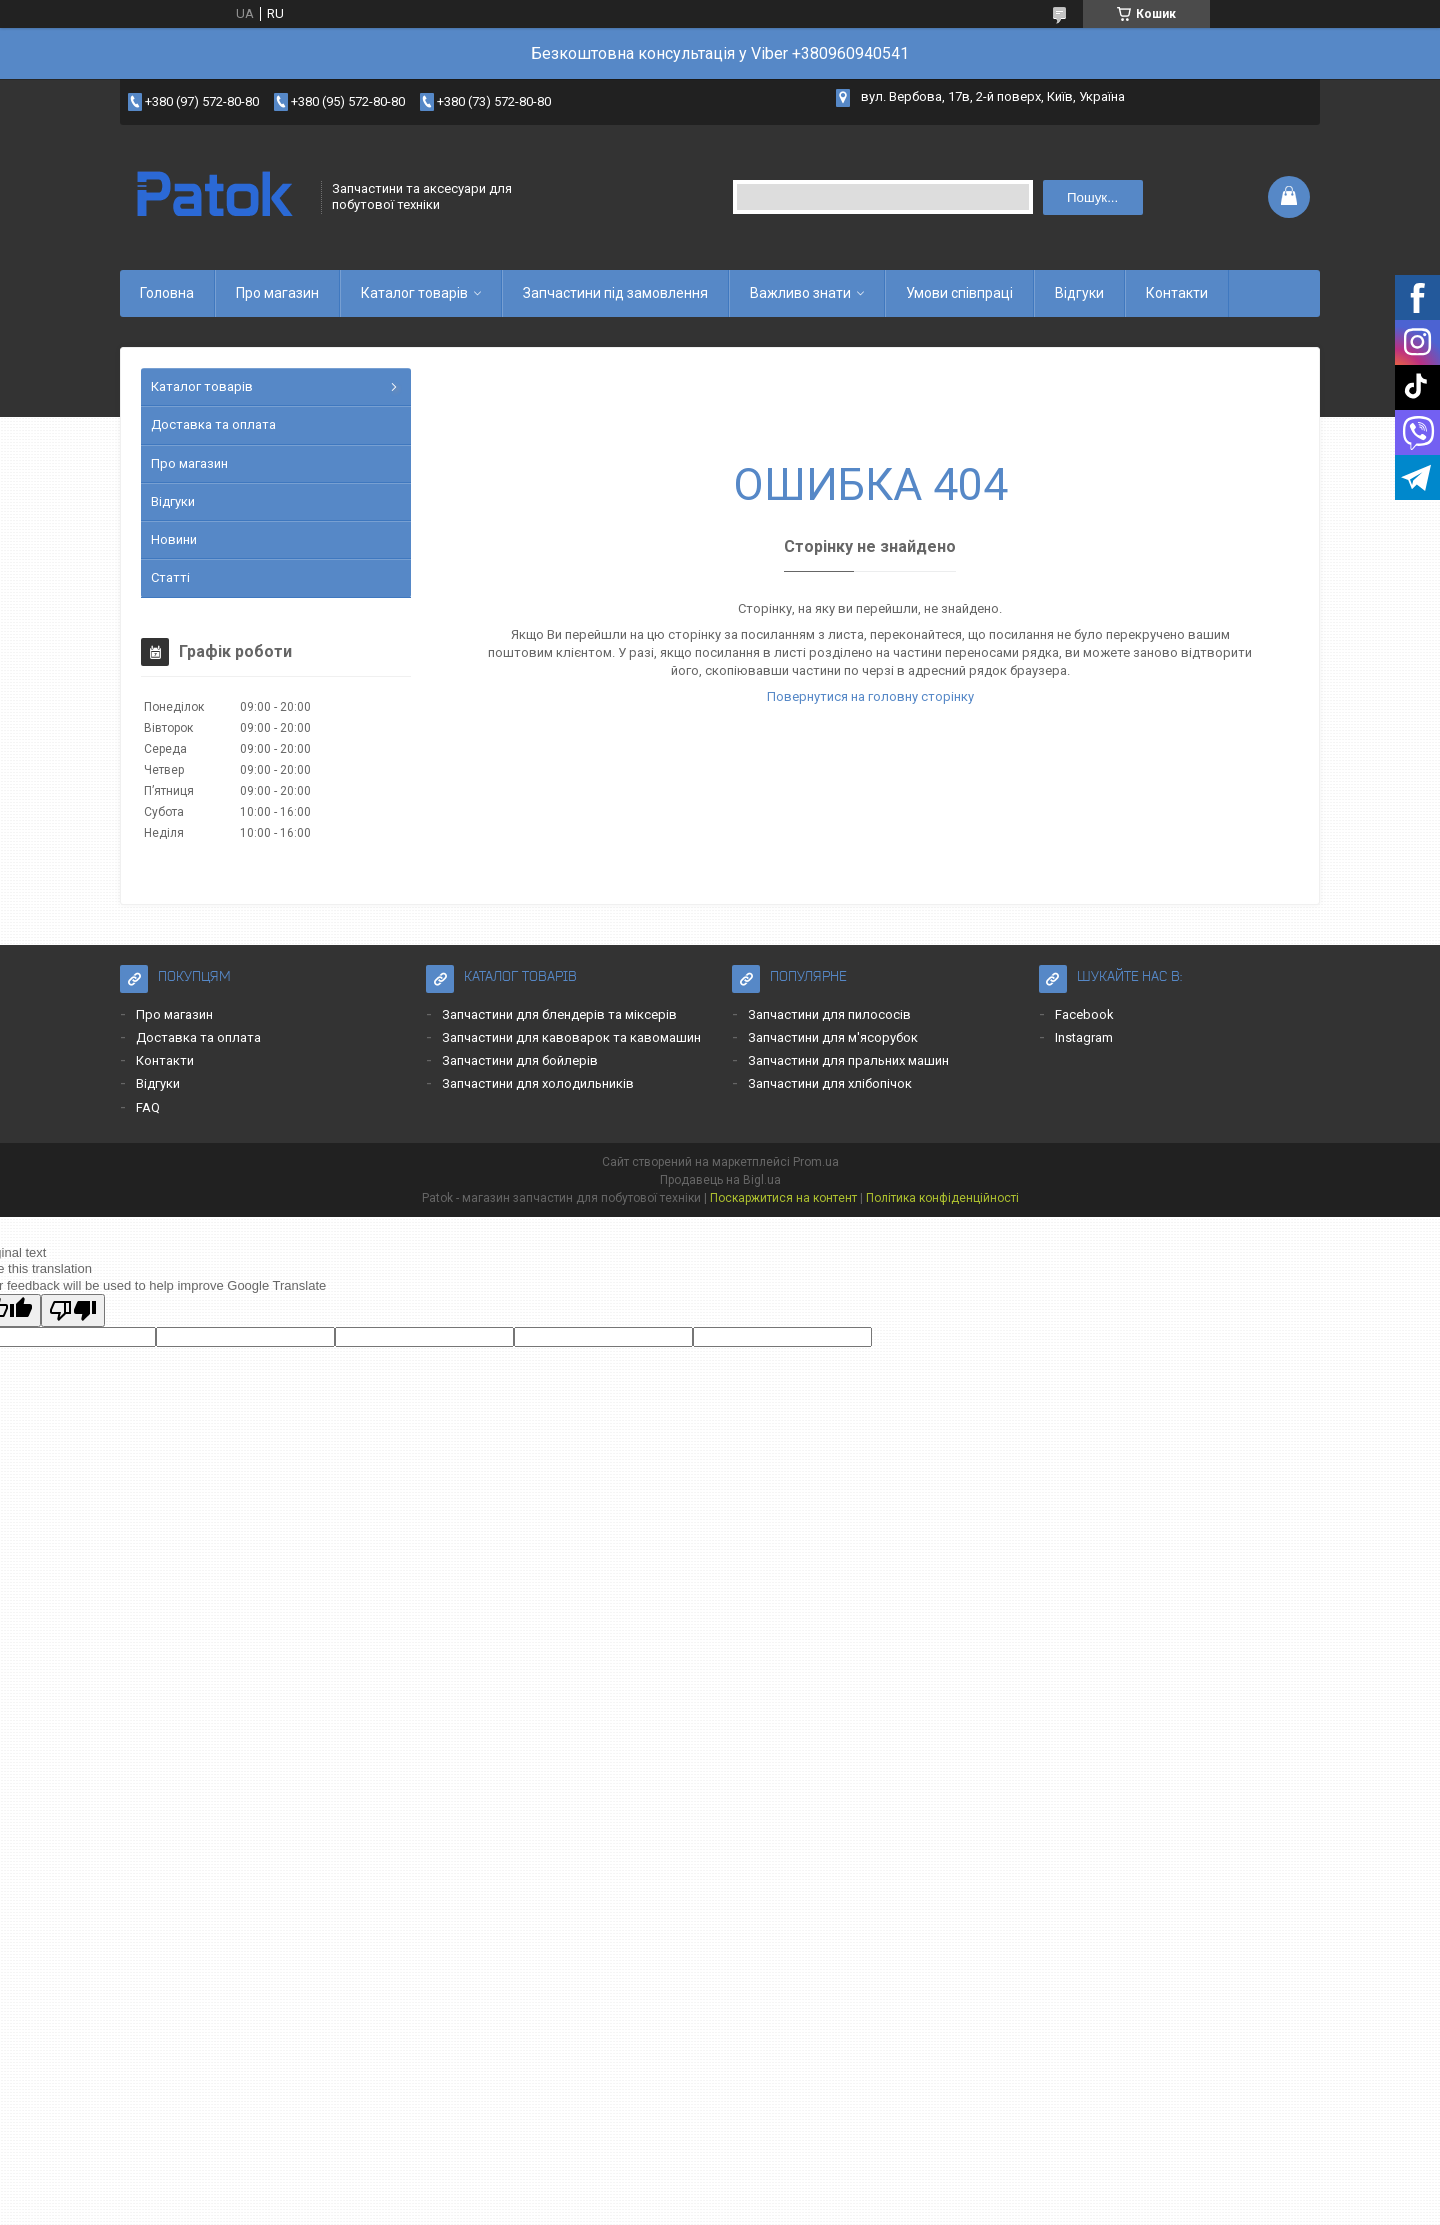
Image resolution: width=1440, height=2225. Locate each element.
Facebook (1084, 1014)
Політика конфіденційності (942, 1198)
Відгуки (1079, 293)
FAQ (148, 1107)
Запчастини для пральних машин (848, 1060)
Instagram (1084, 1037)
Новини (174, 539)
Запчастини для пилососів (829, 1014)
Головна (167, 293)
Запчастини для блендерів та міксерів (559, 1014)
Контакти (1177, 293)
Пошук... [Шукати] (1092, 197)
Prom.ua (816, 1162)
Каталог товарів (414, 293)
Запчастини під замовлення (615, 293)
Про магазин (277, 293)
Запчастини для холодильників (538, 1083)
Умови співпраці (959, 293)
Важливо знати (800, 293)
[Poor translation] (73, 1310)
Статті (170, 577)
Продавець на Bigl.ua (720, 1180)
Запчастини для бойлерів (520, 1060)
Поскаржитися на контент (783, 1198)
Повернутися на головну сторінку (870, 696)
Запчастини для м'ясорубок (833, 1037)
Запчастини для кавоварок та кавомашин (571, 1037)
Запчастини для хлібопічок (830, 1083)
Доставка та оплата (213, 424)
